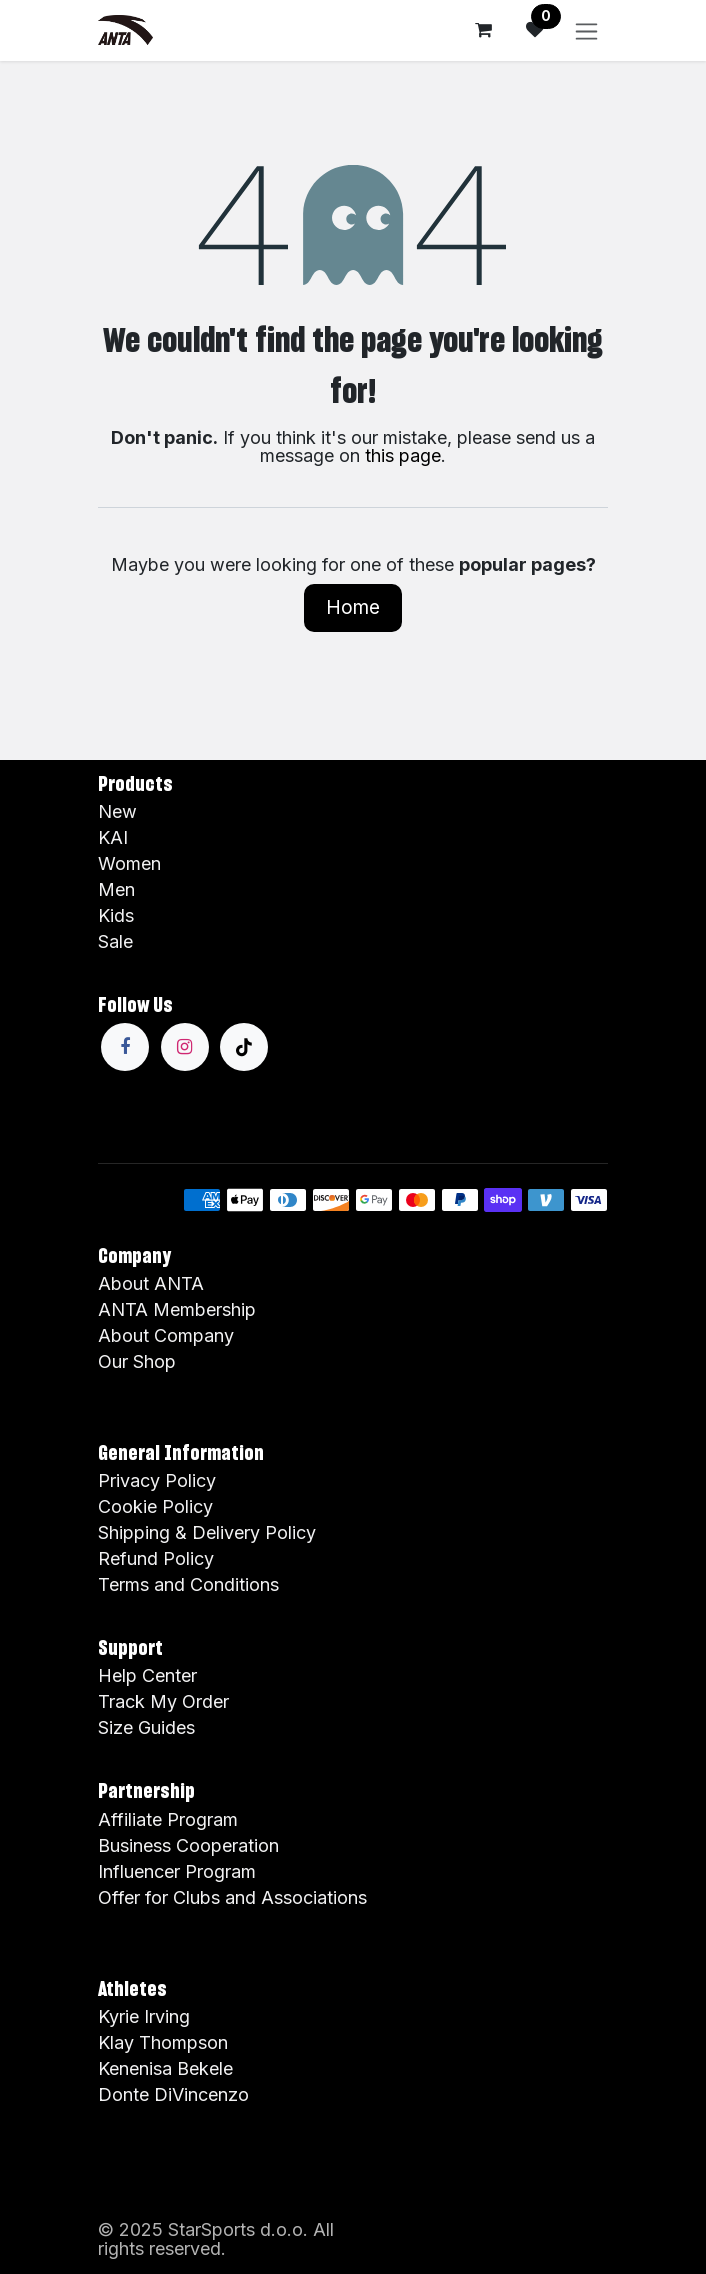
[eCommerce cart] (483, 30)
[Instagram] (185, 1047)
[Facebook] (125, 1047)
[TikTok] (244, 1047)
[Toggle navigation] (586, 30)
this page (403, 455)
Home (353, 607)
